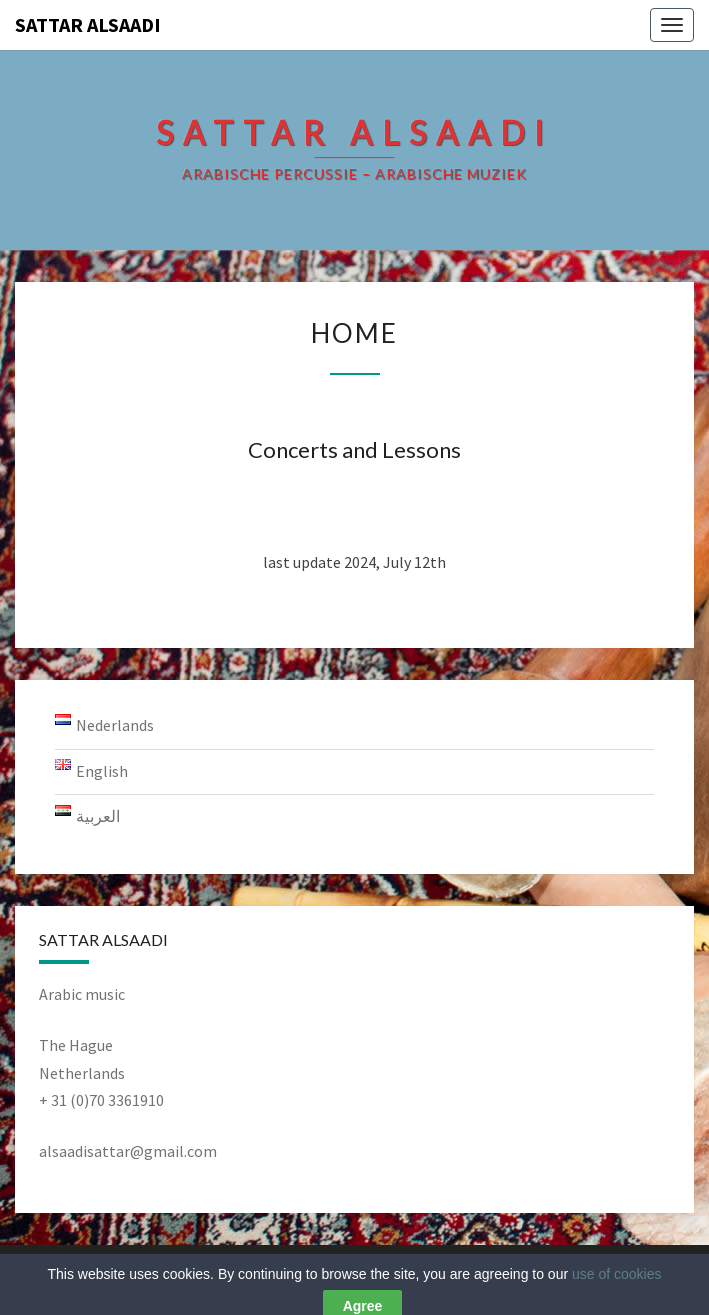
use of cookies (617, 1289)
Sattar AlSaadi (88, 24)
